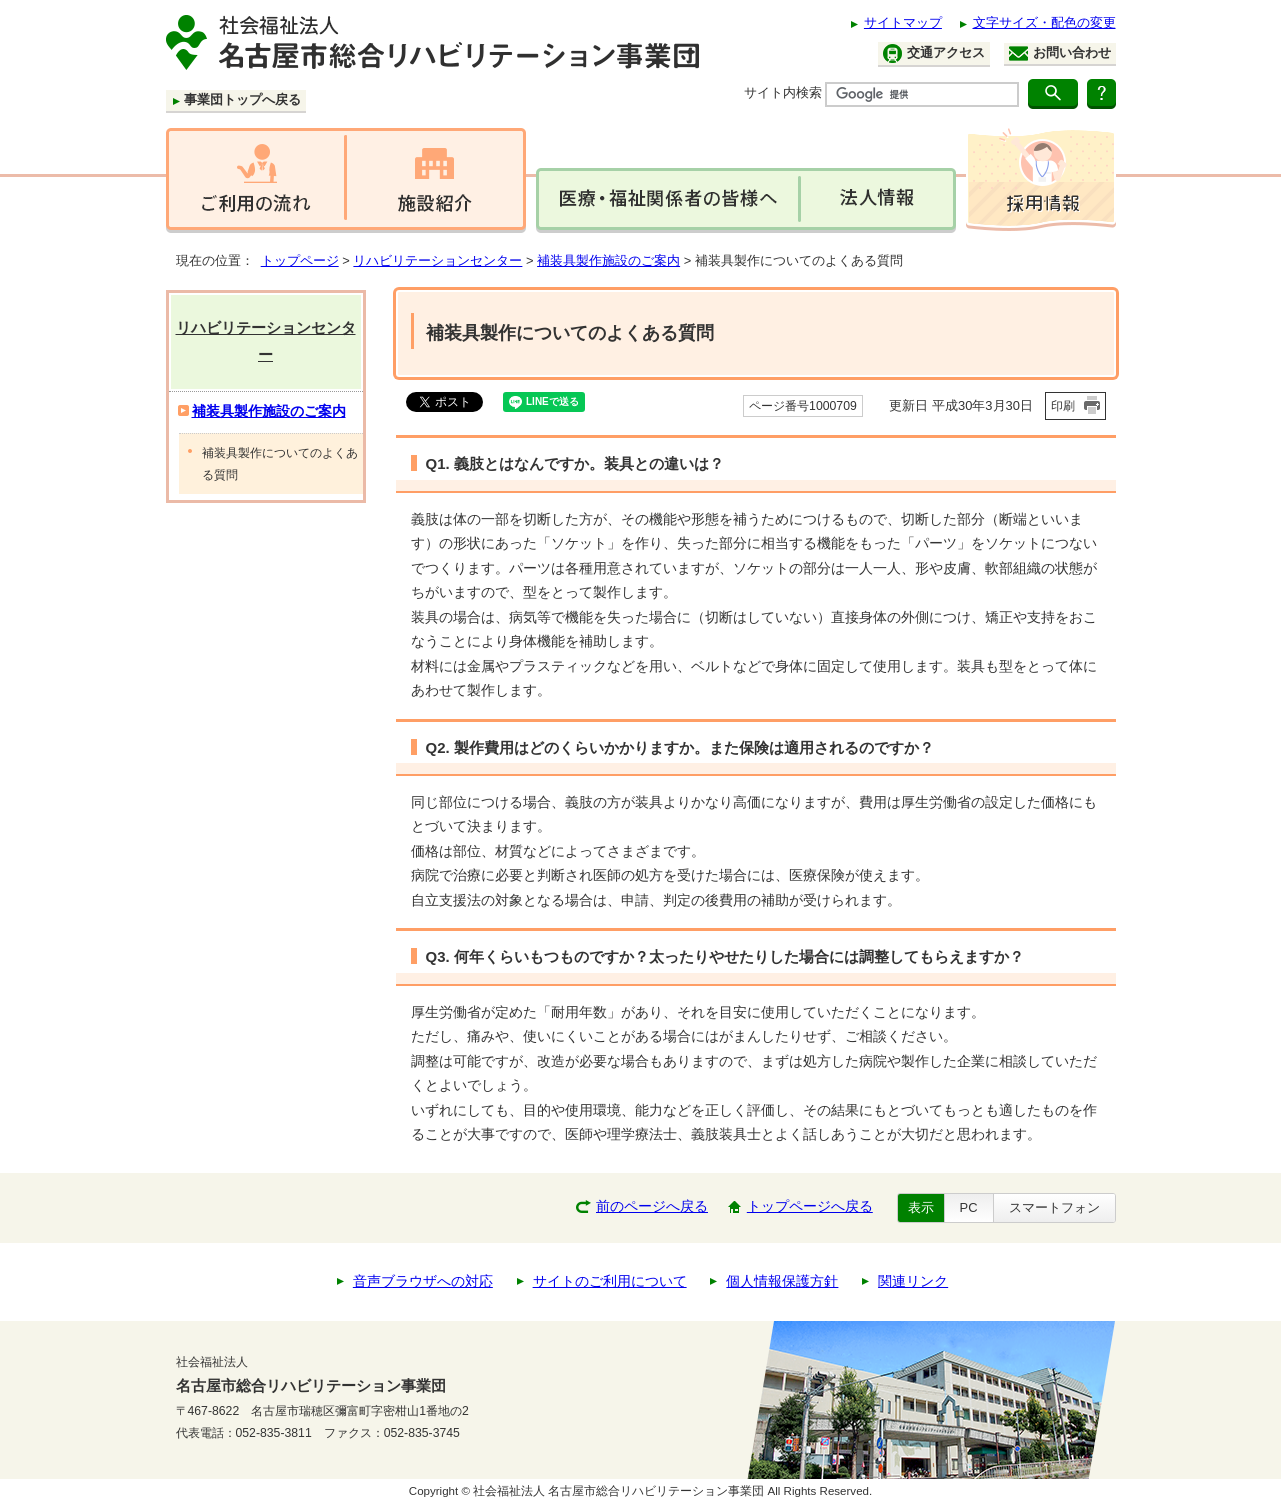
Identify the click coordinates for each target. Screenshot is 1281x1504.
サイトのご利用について (610, 1281)
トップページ (300, 260)
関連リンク (913, 1281)
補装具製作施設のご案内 (608, 260)
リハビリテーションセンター (437, 260)
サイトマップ (903, 22)
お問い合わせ (1060, 53)
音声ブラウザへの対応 (423, 1281)
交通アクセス (934, 53)
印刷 (1063, 406)
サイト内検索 (783, 92)
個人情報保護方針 (782, 1281)
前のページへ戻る (652, 1206)
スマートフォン (1054, 1207)
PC (969, 1207)
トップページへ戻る (810, 1206)
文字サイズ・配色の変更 (1044, 22)
